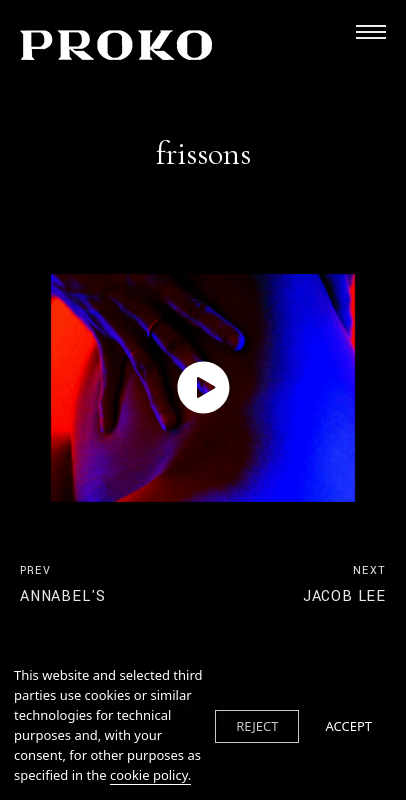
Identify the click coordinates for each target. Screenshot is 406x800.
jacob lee (344, 584)
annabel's (63, 584)
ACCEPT (348, 726)
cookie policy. (150, 775)
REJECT (257, 726)
